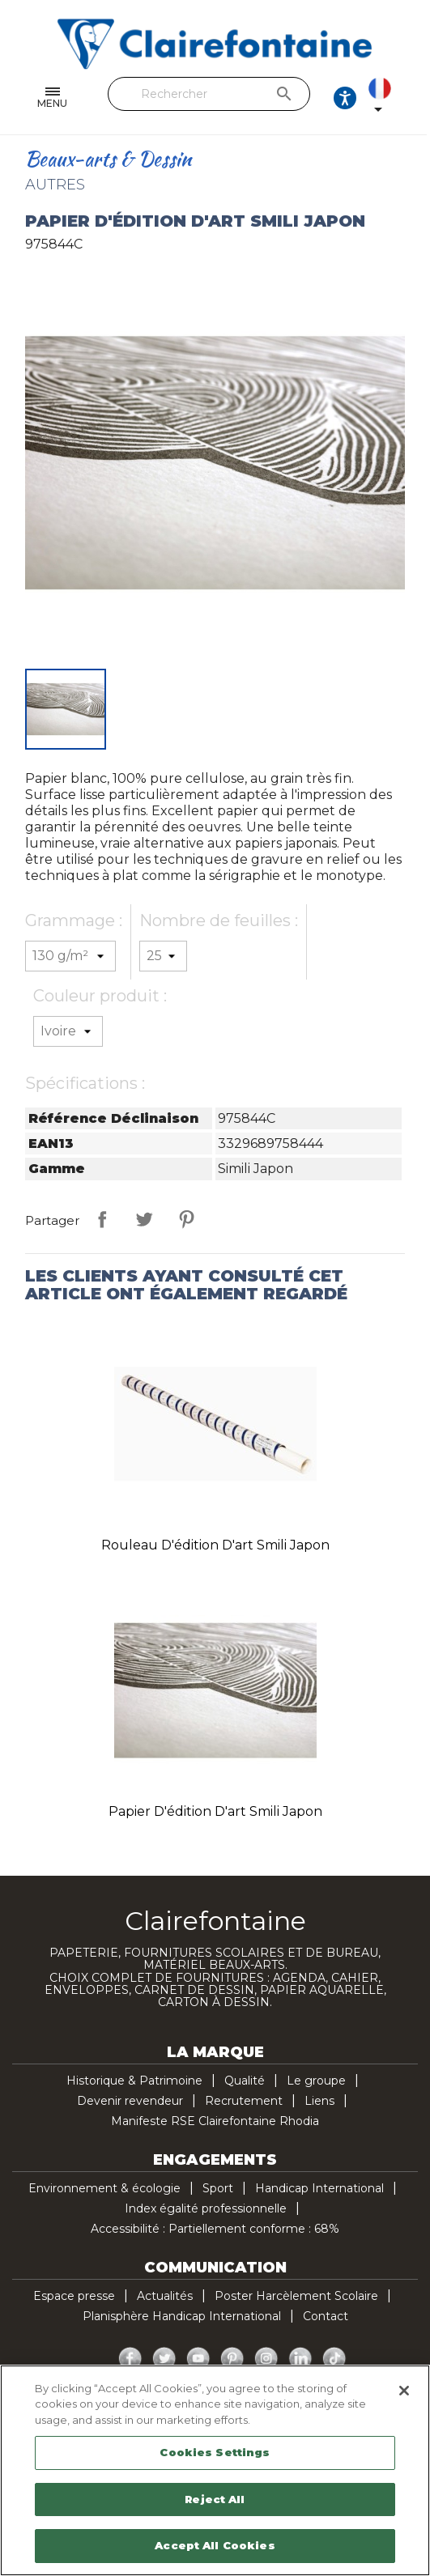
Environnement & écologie (104, 2188)
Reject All (215, 2499)
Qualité (244, 2080)
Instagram (266, 2359)
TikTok (334, 2359)
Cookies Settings (215, 2452)
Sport (217, 2188)
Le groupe (316, 2080)
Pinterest (186, 1219)
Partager (102, 1219)
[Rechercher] (210, 94)
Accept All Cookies (215, 2545)
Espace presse (74, 2296)
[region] (215, 2470)
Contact (325, 2316)
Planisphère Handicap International (182, 2316)
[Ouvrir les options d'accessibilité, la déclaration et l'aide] (348, 98)
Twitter (164, 2359)
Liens (319, 2101)
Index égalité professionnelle (206, 2208)
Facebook (130, 2359)
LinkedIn (300, 2359)
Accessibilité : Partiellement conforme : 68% (215, 2228)
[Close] (404, 2390)
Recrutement (244, 2101)
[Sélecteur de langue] (395, 98)
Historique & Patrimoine (134, 2080)
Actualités (165, 2296)
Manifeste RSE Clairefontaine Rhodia (215, 2121)
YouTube (198, 2359)
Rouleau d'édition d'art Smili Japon (215, 1545)
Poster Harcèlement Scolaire (296, 2296)
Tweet (144, 1219)
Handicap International (319, 2188)
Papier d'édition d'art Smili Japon (215, 1811)
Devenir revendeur (130, 2101)
